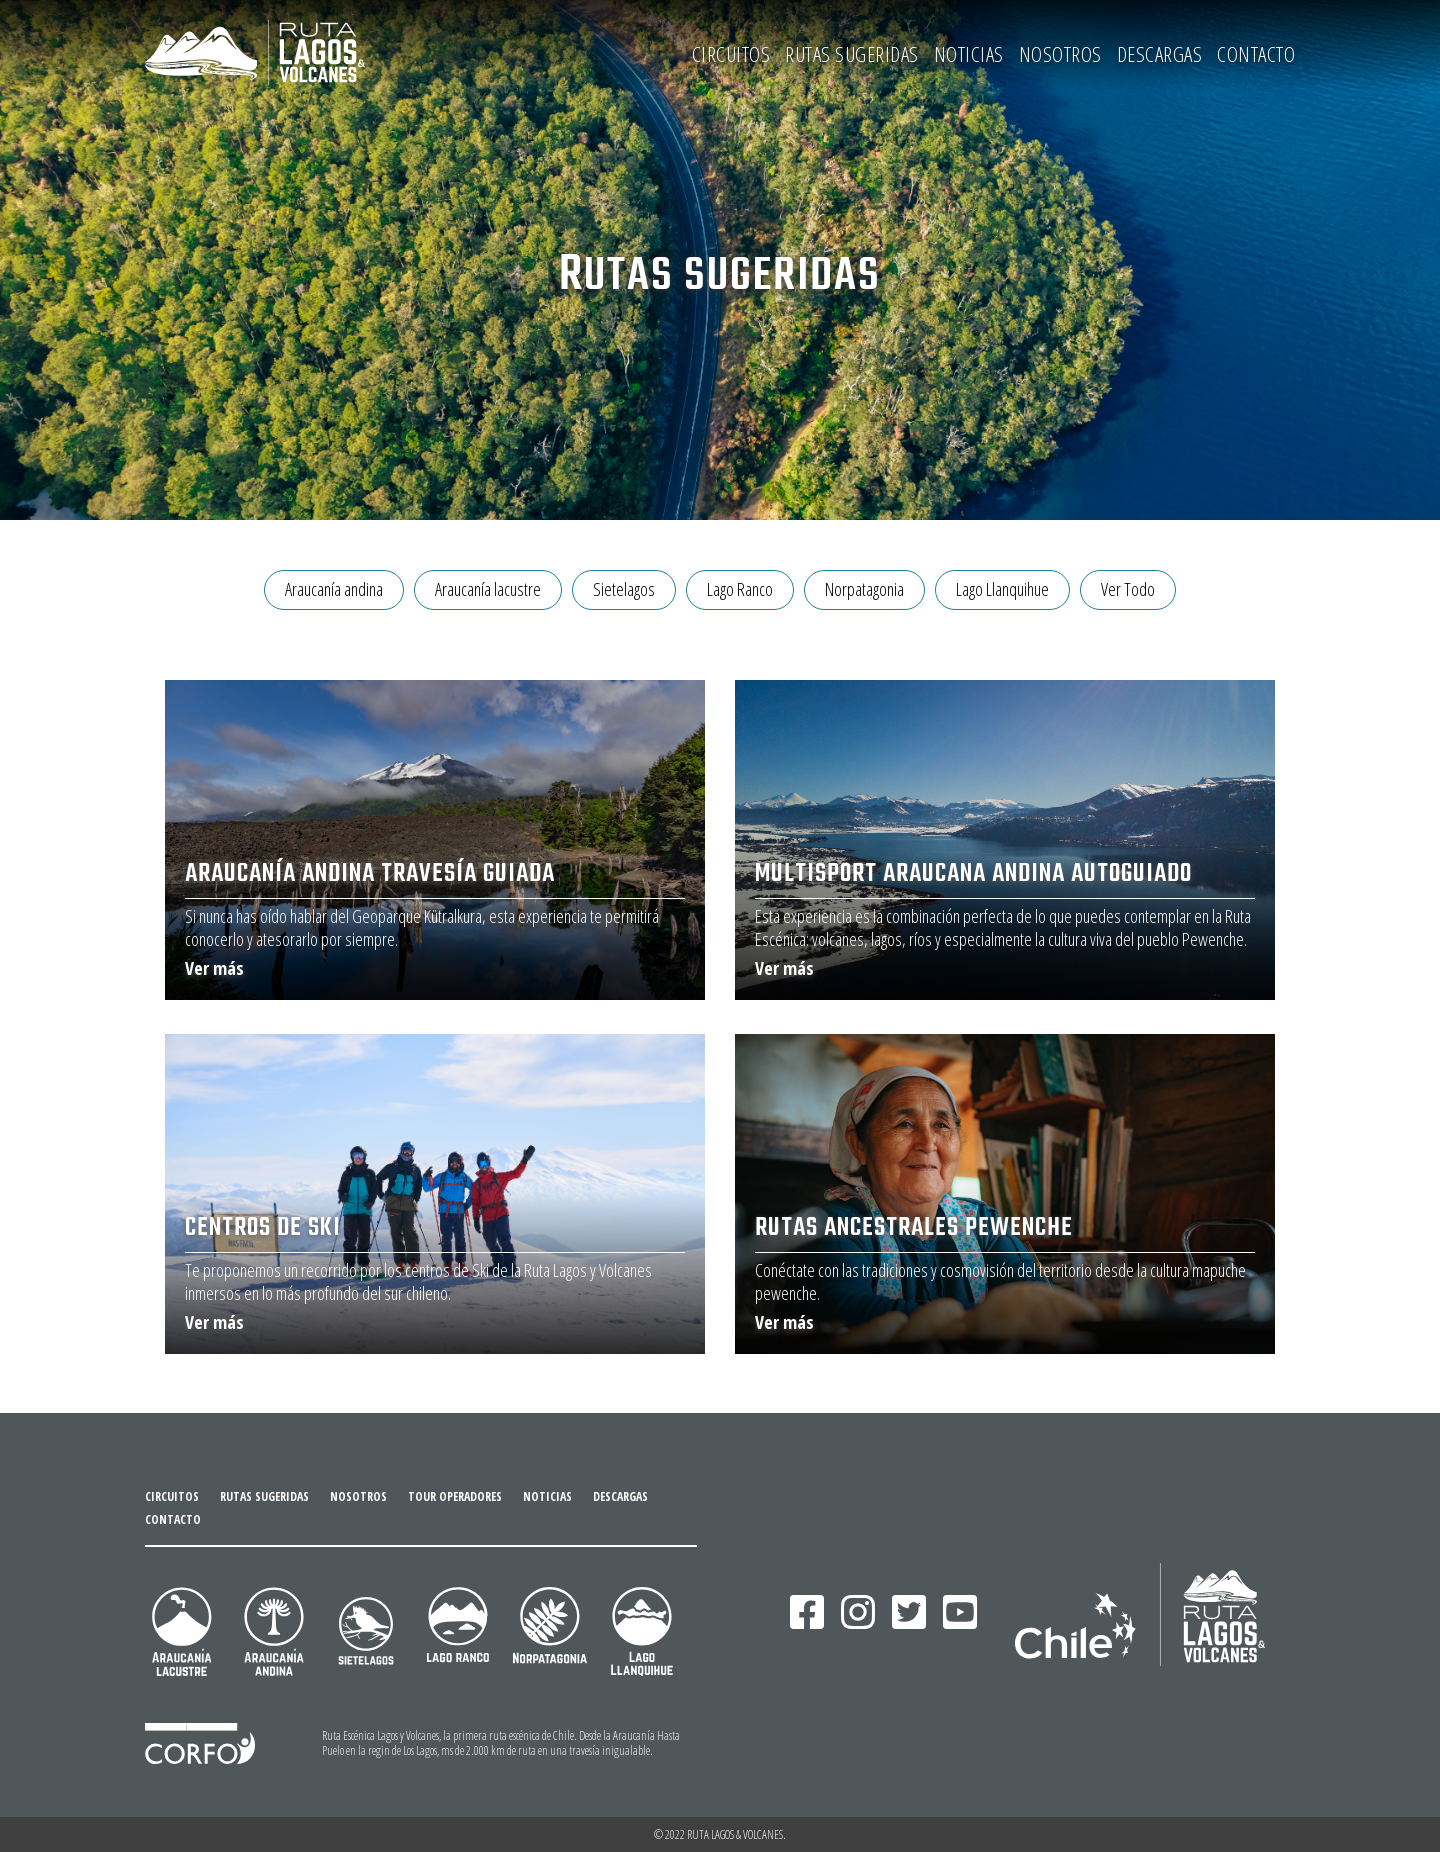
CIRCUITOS (731, 54)
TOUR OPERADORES (455, 1497)
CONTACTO (1256, 54)
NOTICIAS (969, 54)
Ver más (214, 968)
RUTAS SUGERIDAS (852, 54)
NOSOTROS (1060, 54)
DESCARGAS (1160, 54)
